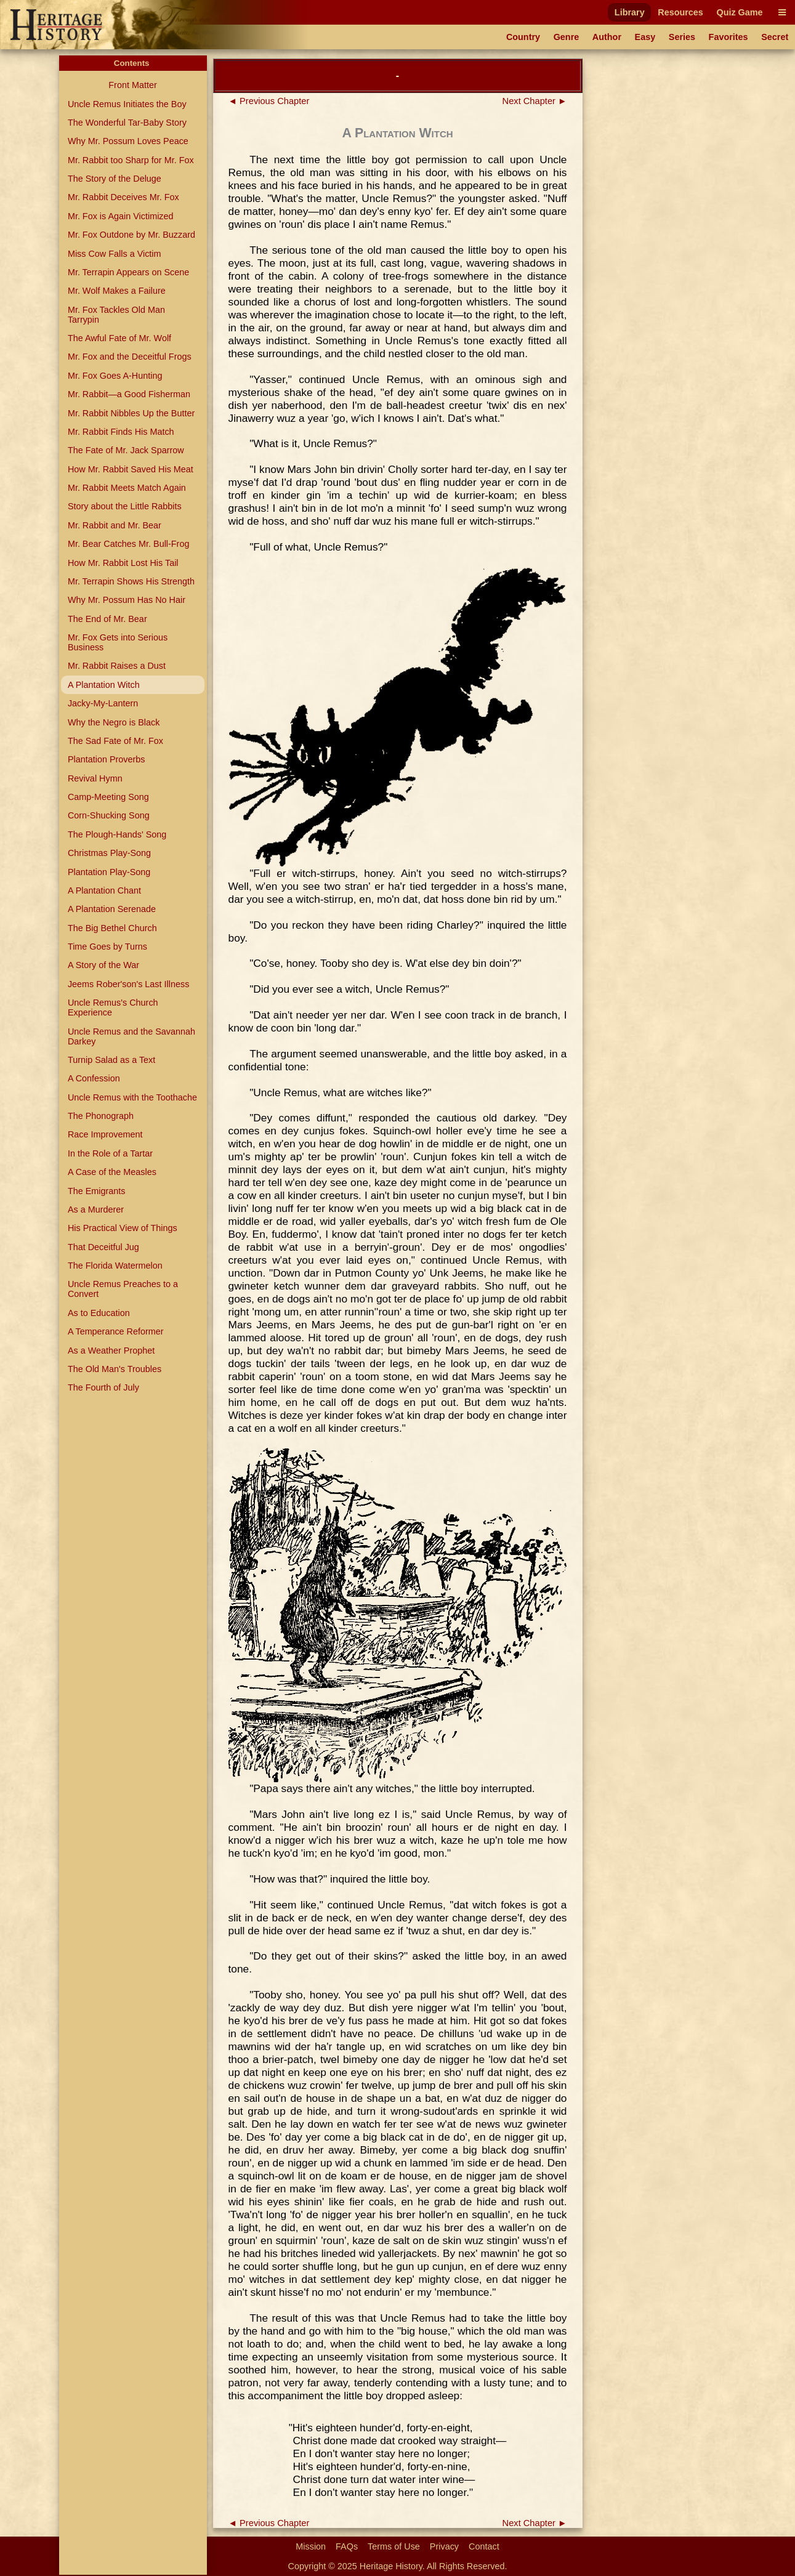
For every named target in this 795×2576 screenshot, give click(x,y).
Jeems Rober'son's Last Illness (128, 984)
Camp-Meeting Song (108, 797)
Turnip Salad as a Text (111, 1060)
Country (523, 37)
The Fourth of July (103, 1387)
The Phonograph (101, 1116)
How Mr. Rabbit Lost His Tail (123, 563)
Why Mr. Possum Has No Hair (126, 600)
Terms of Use (394, 2546)
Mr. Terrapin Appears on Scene (128, 272)
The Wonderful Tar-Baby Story (127, 122)
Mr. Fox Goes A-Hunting (115, 376)
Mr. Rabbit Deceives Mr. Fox (123, 197)
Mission (311, 2546)
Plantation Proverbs (106, 759)
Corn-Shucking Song (109, 815)
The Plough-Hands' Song (117, 834)
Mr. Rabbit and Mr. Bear (114, 525)
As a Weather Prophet (111, 1350)
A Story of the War (103, 965)
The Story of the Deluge (114, 179)
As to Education (99, 1313)
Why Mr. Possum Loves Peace (128, 141)
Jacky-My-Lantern (103, 703)
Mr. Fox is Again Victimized (121, 216)
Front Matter (132, 85)
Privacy (444, 2546)
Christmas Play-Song (109, 853)
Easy (645, 37)
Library (630, 12)
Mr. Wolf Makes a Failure (117, 291)
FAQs (347, 2546)
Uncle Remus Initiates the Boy (127, 104)
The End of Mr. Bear (107, 619)
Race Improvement (105, 1134)
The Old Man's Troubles (114, 1369)
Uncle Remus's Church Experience (113, 1007)
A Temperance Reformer (116, 1331)
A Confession (94, 1078)
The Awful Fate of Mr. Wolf (119, 338)
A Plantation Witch (104, 685)
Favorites (728, 37)
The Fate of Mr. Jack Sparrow (126, 450)
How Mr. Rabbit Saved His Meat (130, 469)
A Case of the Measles (112, 1172)
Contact (484, 2546)
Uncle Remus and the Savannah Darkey (131, 1036)
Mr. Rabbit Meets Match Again (127, 488)
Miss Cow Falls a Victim (114, 254)
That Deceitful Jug (103, 1247)
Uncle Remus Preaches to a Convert (123, 1289)
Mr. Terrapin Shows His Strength (131, 581)
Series (682, 37)
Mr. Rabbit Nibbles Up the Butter (131, 413)
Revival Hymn (95, 778)
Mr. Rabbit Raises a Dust (117, 666)
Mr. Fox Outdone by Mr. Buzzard (131, 235)
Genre (566, 37)
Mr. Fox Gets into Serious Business (117, 642)
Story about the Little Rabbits (125, 506)
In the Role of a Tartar (110, 1153)
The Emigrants (97, 1191)
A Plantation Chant (104, 890)
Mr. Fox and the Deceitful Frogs (130, 356)
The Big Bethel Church (112, 928)
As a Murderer (96, 1209)
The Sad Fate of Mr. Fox (115, 741)
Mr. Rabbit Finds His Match (121, 432)
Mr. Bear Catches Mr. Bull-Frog (129, 544)
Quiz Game (739, 12)
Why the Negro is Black (114, 722)
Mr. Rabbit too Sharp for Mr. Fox (131, 160)
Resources (680, 12)
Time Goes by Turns (107, 946)
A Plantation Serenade (112, 909)
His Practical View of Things (122, 1228)
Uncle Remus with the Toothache (132, 1097)
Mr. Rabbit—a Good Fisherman (129, 394)
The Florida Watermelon (115, 1265)
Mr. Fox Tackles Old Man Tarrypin (116, 315)
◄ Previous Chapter (269, 101)
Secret (774, 37)
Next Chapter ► (534, 101)
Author (606, 37)
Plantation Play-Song (109, 872)
